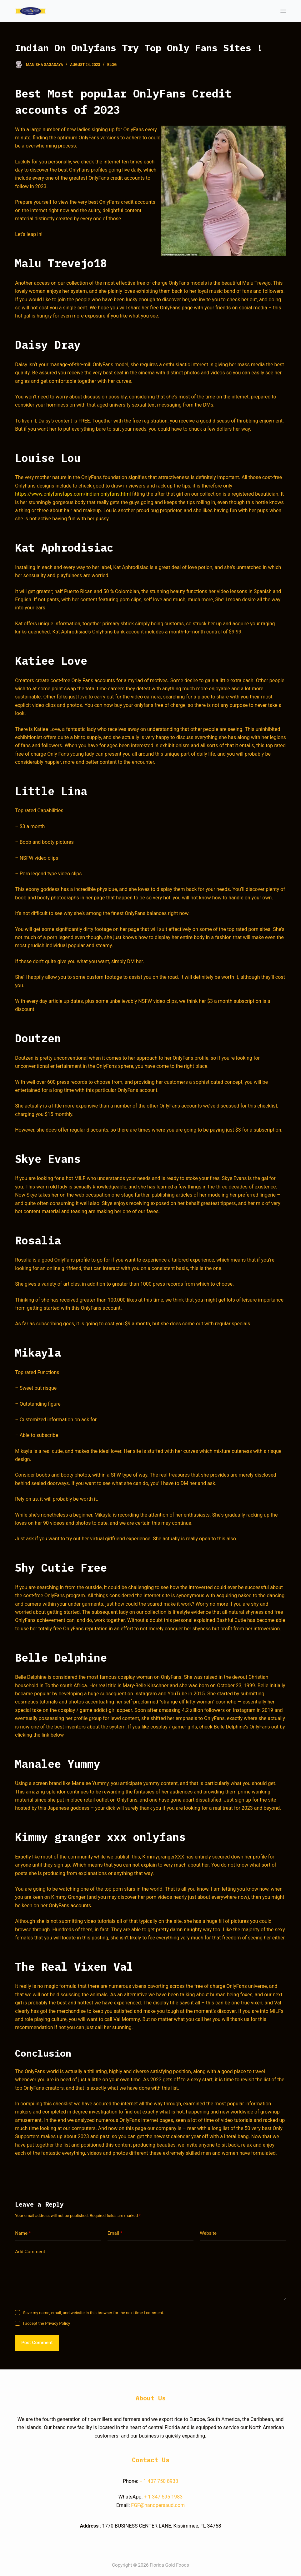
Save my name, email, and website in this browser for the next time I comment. (93, 2312)
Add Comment (30, 2251)
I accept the (46, 2323)
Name (23, 2233)
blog (112, 65)
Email (115, 2233)
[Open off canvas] (283, 11)
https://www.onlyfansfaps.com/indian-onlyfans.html (73, 494)
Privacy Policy (57, 2323)
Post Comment (37, 2342)
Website (208, 2233)
